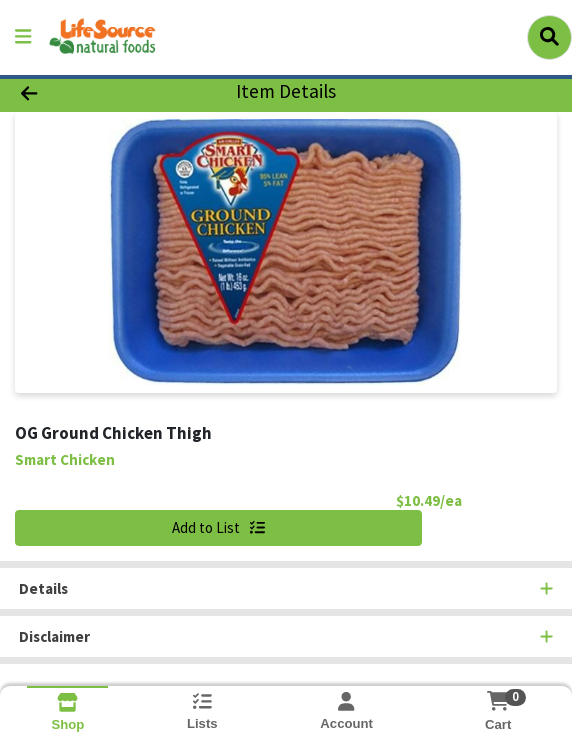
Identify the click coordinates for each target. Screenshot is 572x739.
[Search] (549, 37)
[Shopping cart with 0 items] (498, 701)
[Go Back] (83, 92)
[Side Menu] (23, 37)
